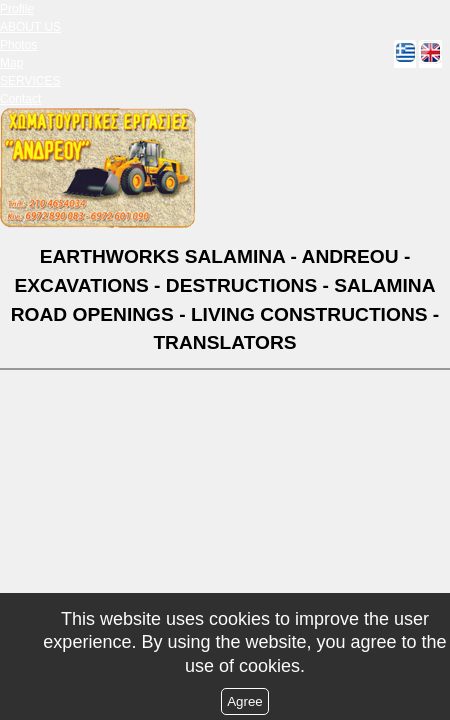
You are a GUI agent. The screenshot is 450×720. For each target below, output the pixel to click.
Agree (245, 701)
